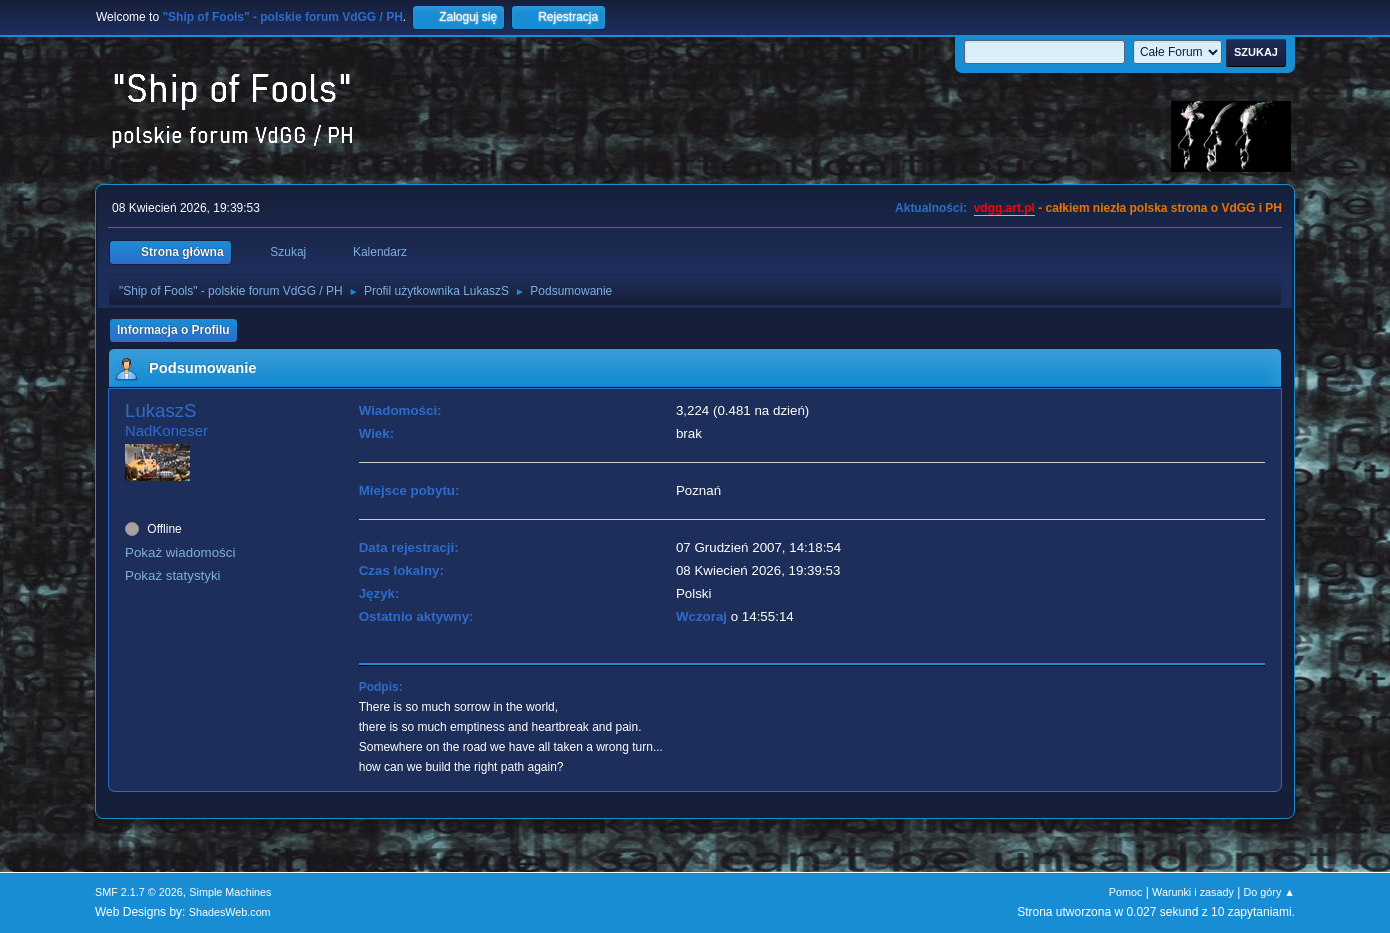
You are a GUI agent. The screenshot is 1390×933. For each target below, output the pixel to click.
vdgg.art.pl (1004, 208)
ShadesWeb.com (230, 912)
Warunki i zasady (1193, 892)
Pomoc (1126, 892)
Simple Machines (230, 892)
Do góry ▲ (1269, 892)
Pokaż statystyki (173, 575)
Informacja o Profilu (173, 330)
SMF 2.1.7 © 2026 (139, 892)
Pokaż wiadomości (180, 552)
